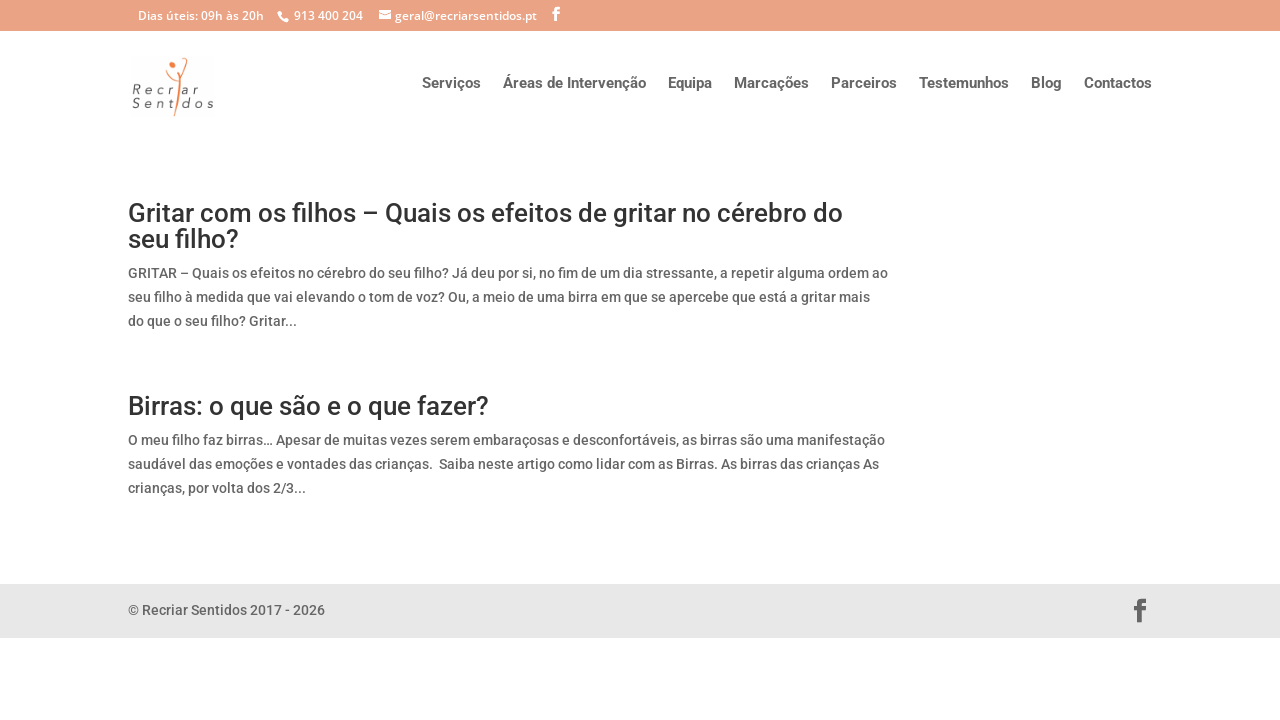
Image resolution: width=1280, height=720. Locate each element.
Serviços (451, 84)
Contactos (1118, 84)
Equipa (690, 84)
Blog (1046, 84)
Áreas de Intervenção (574, 84)
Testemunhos (964, 84)
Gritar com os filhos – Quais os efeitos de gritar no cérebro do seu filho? (485, 226)
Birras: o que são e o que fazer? (308, 406)
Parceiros (864, 84)
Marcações (771, 84)
